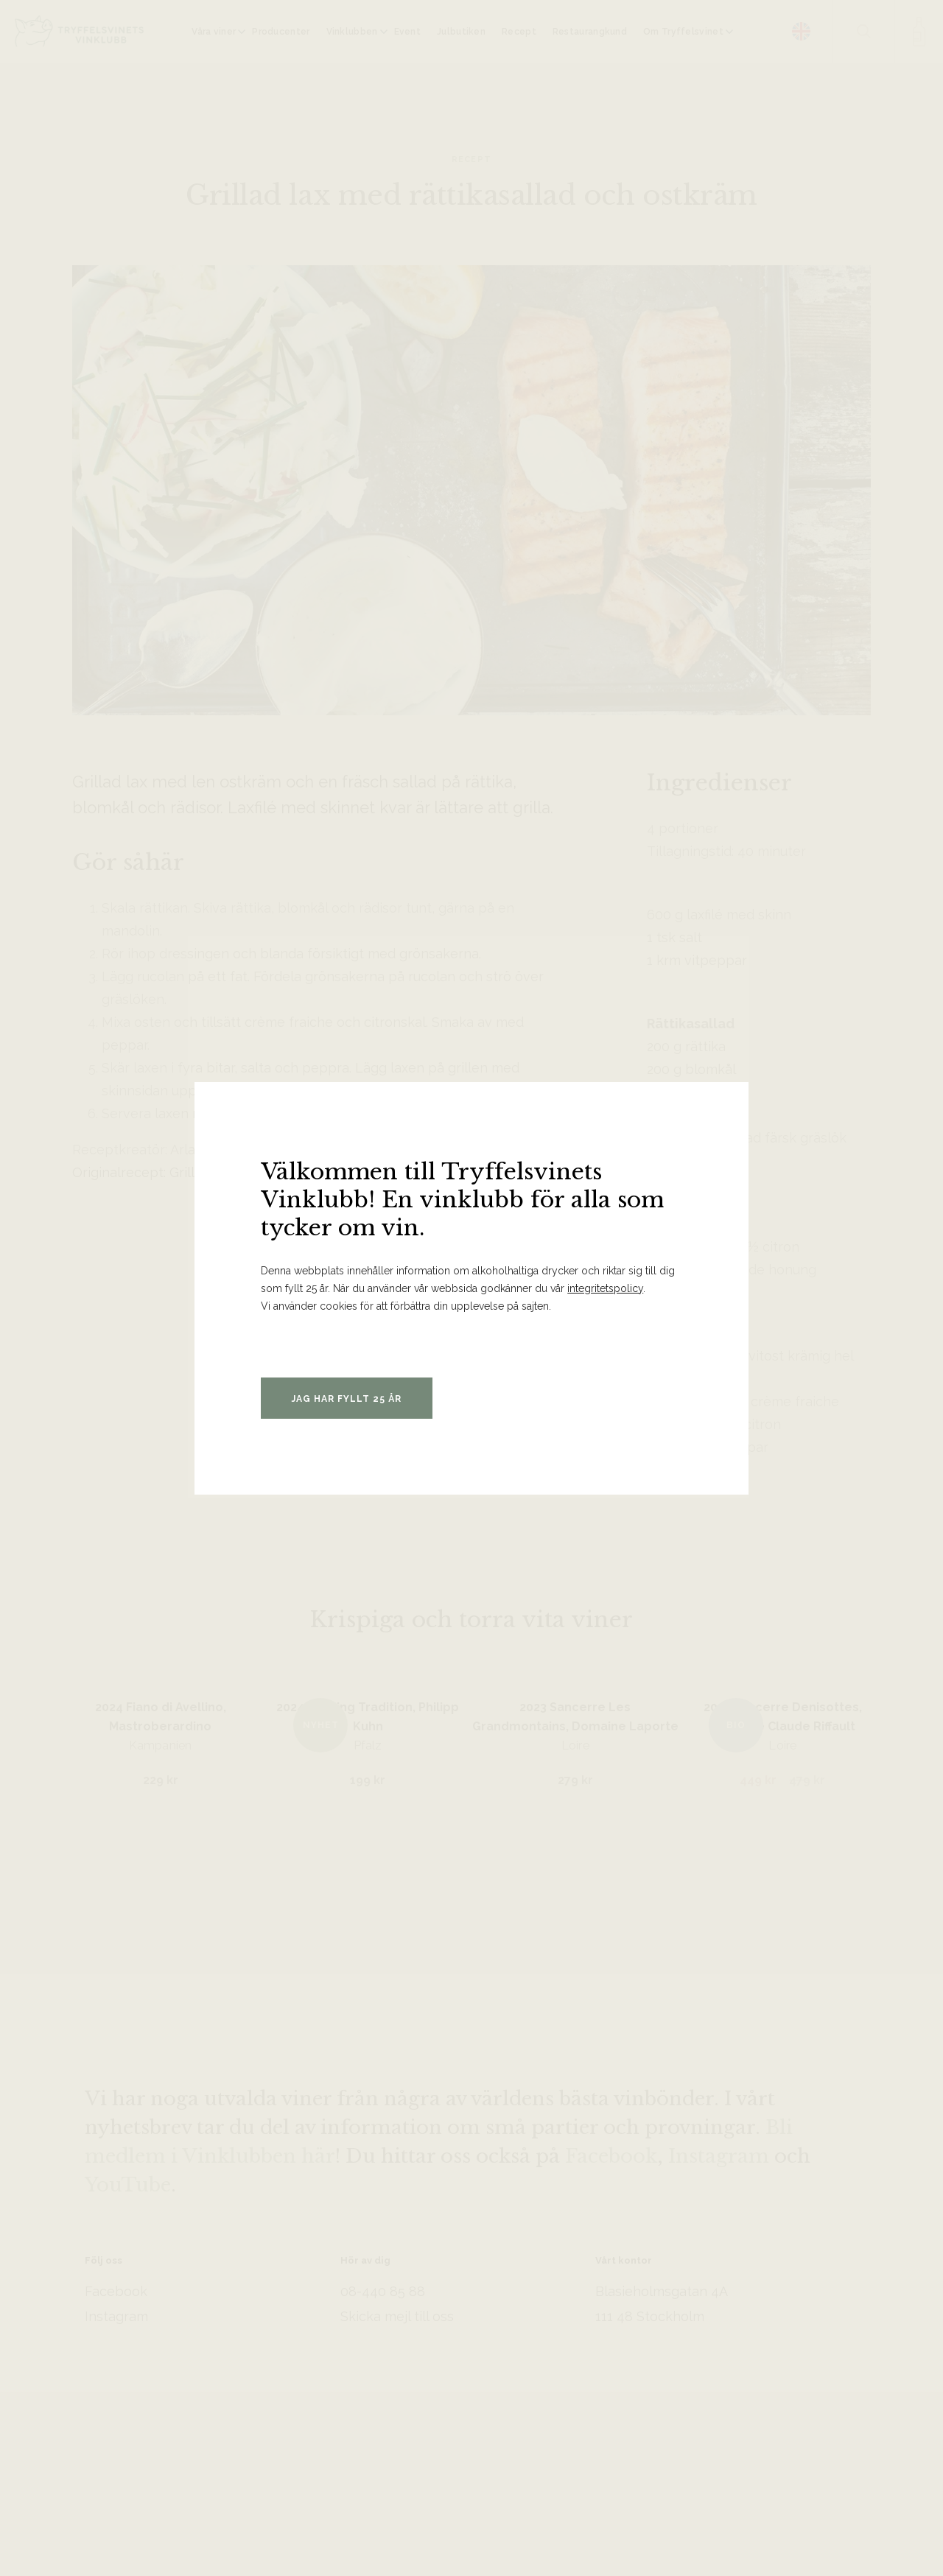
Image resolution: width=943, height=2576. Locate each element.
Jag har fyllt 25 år (347, 1399)
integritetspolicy (605, 1288)
